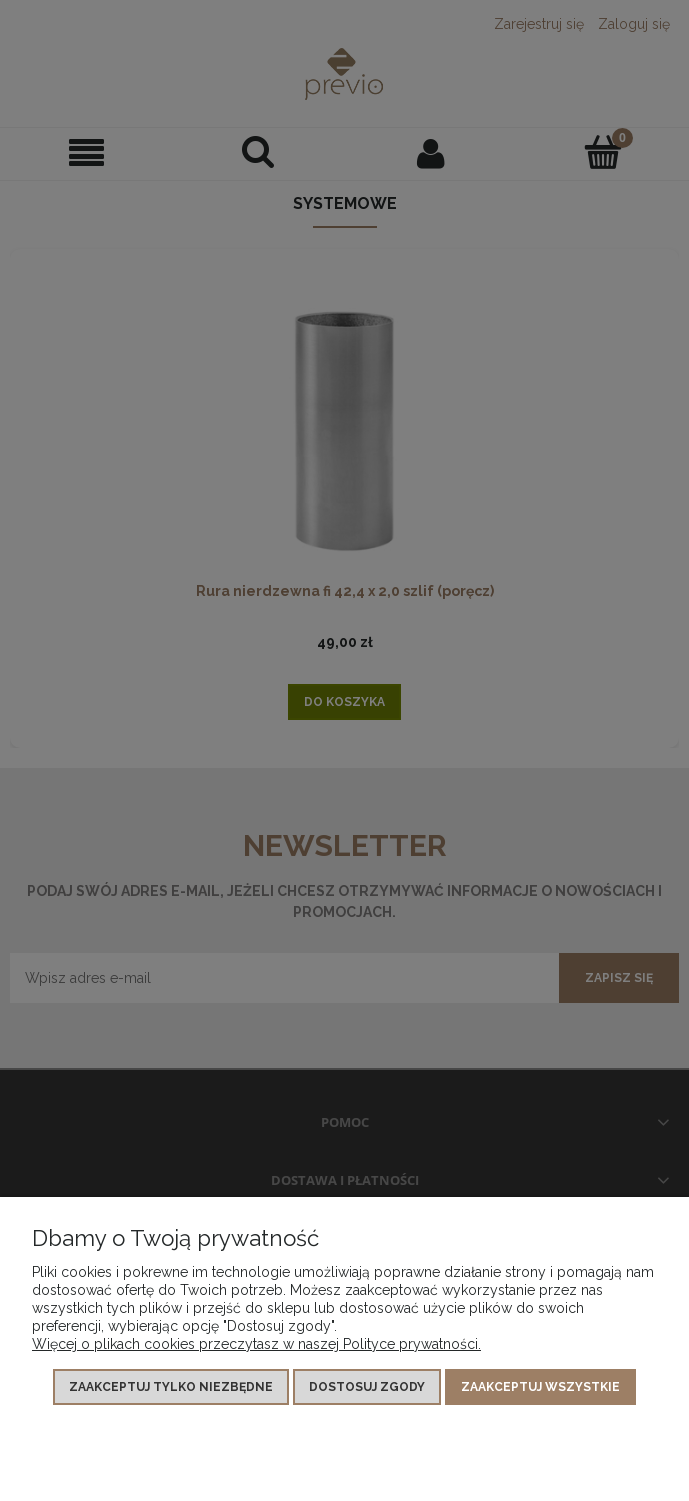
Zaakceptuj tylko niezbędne (171, 1387)
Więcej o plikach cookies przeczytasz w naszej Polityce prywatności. (256, 1344)
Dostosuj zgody (367, 1387)
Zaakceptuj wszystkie (540, 1387)
